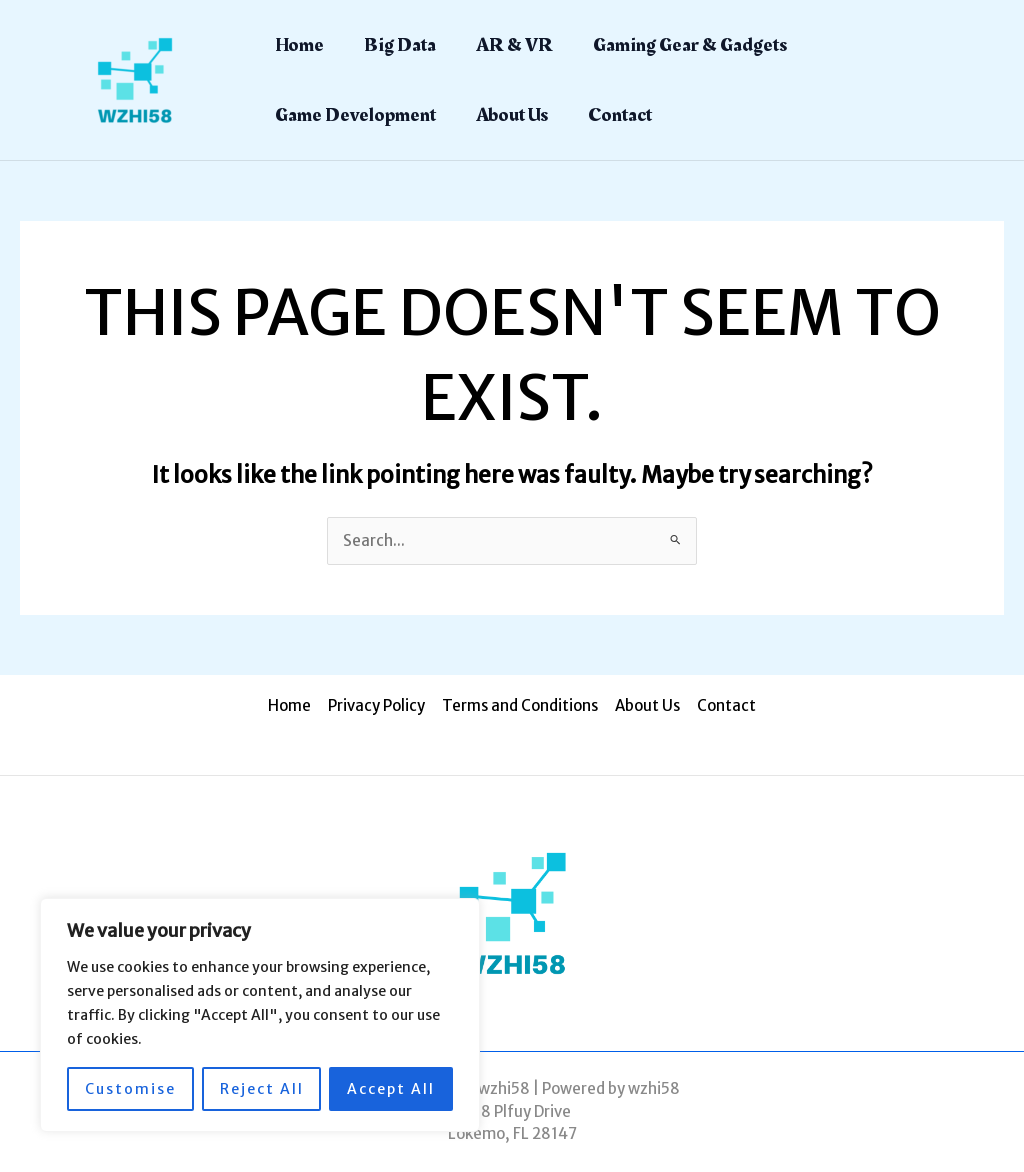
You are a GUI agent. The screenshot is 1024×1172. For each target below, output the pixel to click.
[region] (260, 1015)
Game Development (355, 115)
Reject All (262, 1089)
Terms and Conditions (520, 705)
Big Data (400, 45)
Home (299, 45)
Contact (620, 115)
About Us (512, 115)
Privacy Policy (378, 705)
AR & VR (514, 45)
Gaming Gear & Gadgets (690, 45)
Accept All (391, 1089)
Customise (130, 1089)
